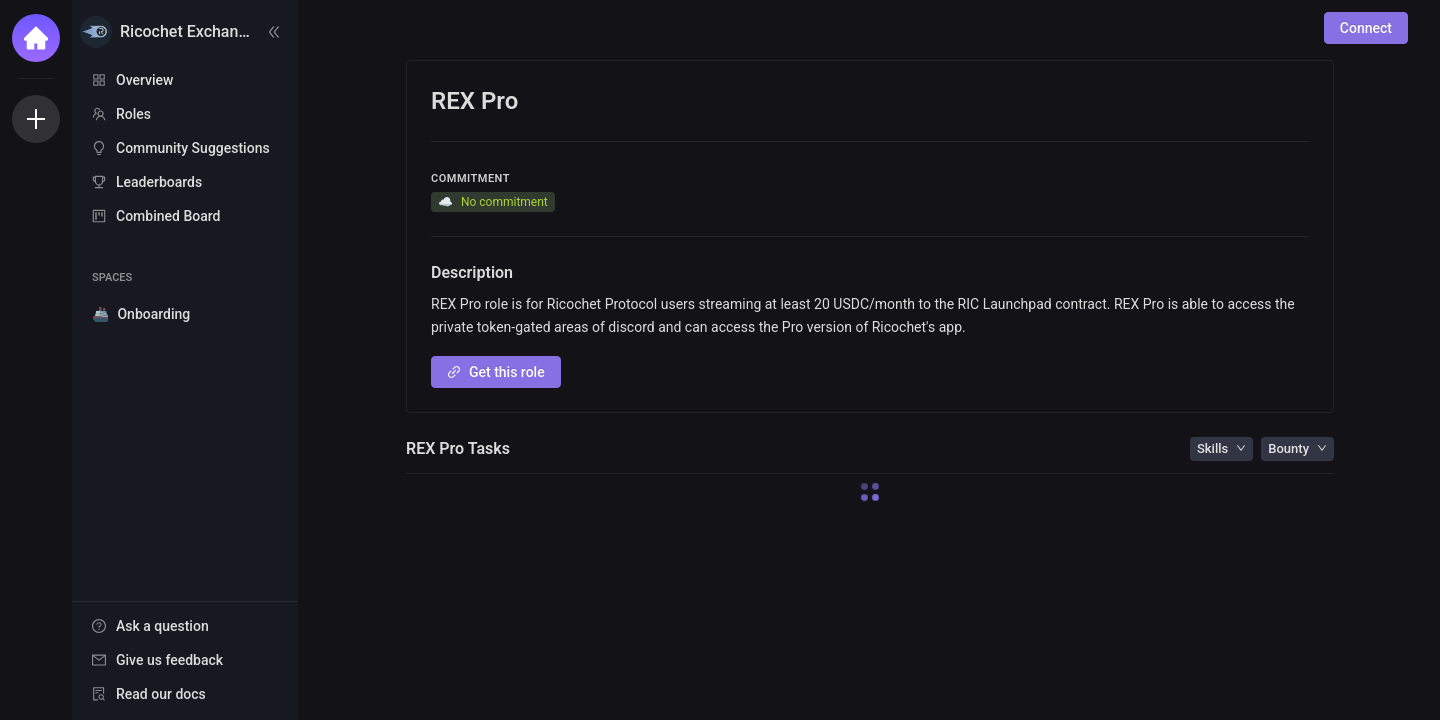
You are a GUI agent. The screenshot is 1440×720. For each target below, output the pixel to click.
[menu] (185, 149)
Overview (144, 80)
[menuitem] (185, 80)
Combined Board (168, 216)
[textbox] (870, 317)
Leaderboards (159, 182)
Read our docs (161, 694)
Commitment (470, 178)
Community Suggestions (193, 148)
